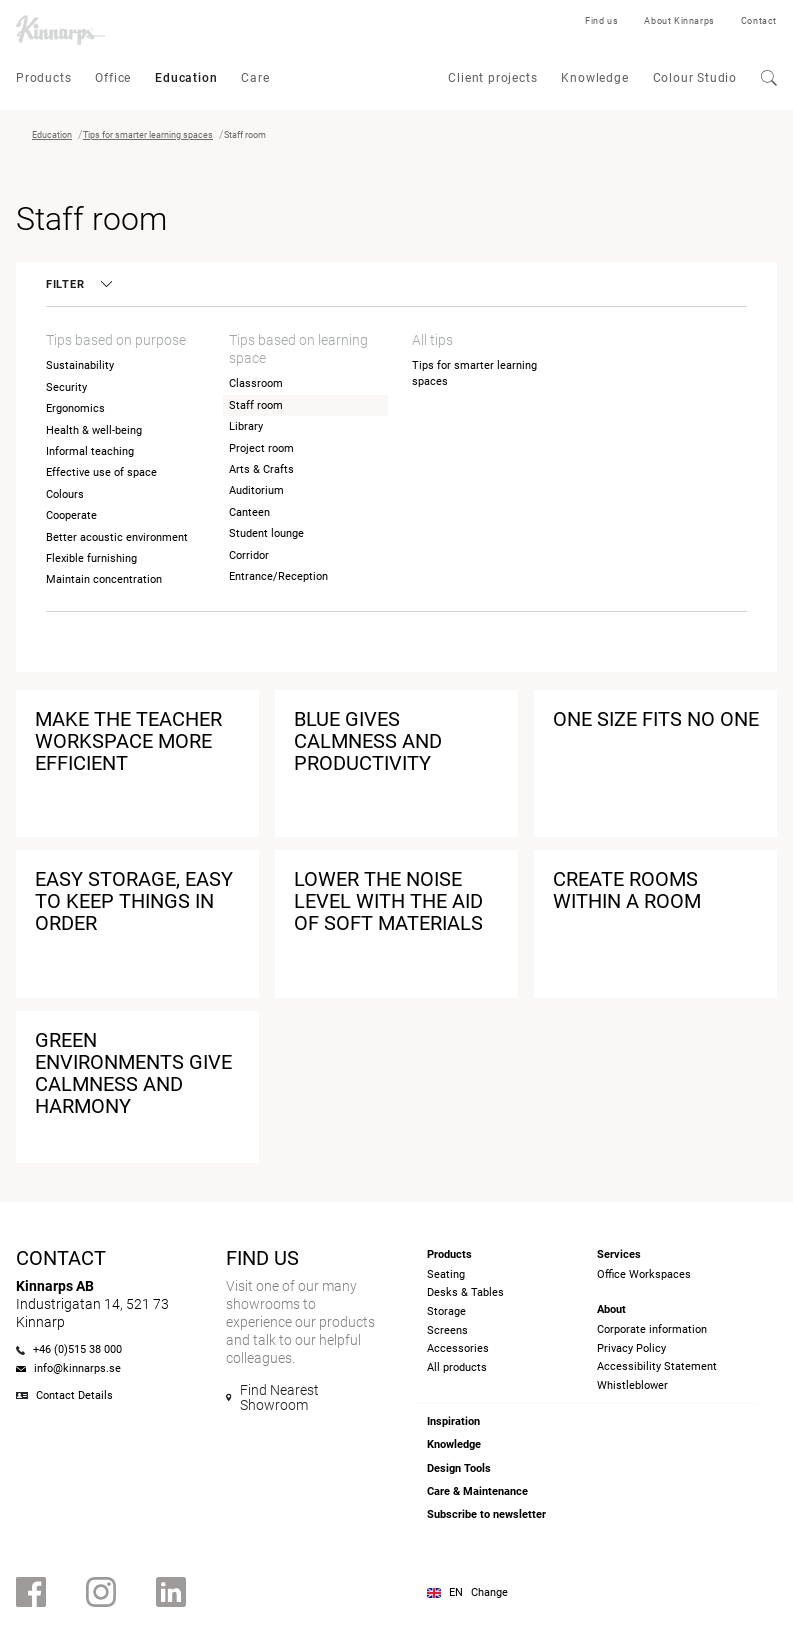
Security (66, 387)
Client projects (492, 78)
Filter (78, 284)
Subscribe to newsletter (486, 1514)
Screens (447, 1330)
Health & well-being (94, 430)
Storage (446, 1311)
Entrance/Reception (278, 576)
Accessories (458, 1348)
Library (246, 426)
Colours (65, 494)
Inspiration (453, 1421)
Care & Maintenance (477, 1491)
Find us (601, 21)
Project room (261, 448)
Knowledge (594, 78)
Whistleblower (632, 1385)
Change (489, 1592)
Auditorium (256, 490)
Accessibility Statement (657, 1366)
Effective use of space (101, 472)
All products (457, 1367)
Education (186, 78)
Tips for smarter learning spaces (148, 135)
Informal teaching (90, 451)
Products (43, 78)
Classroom (256, 383)
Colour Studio (695, 78)
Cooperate (71, 515)
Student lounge (266, 533)
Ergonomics (75, 408)
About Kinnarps (679, 21)
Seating (446, 1274)
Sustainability (80, 365)
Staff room (256, 405)
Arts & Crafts (261, 469)
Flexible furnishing (91, 558)
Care (255, 78)
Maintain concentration (104, 579)
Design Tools (459, 1468)
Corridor (249, 555)
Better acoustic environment (117, 537)
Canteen (249, 512)
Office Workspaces (644, 1274)
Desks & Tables (465, 1292)
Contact (759, 21)
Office (113, 78)
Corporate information (652, 1329)
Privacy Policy (631, 1348)
